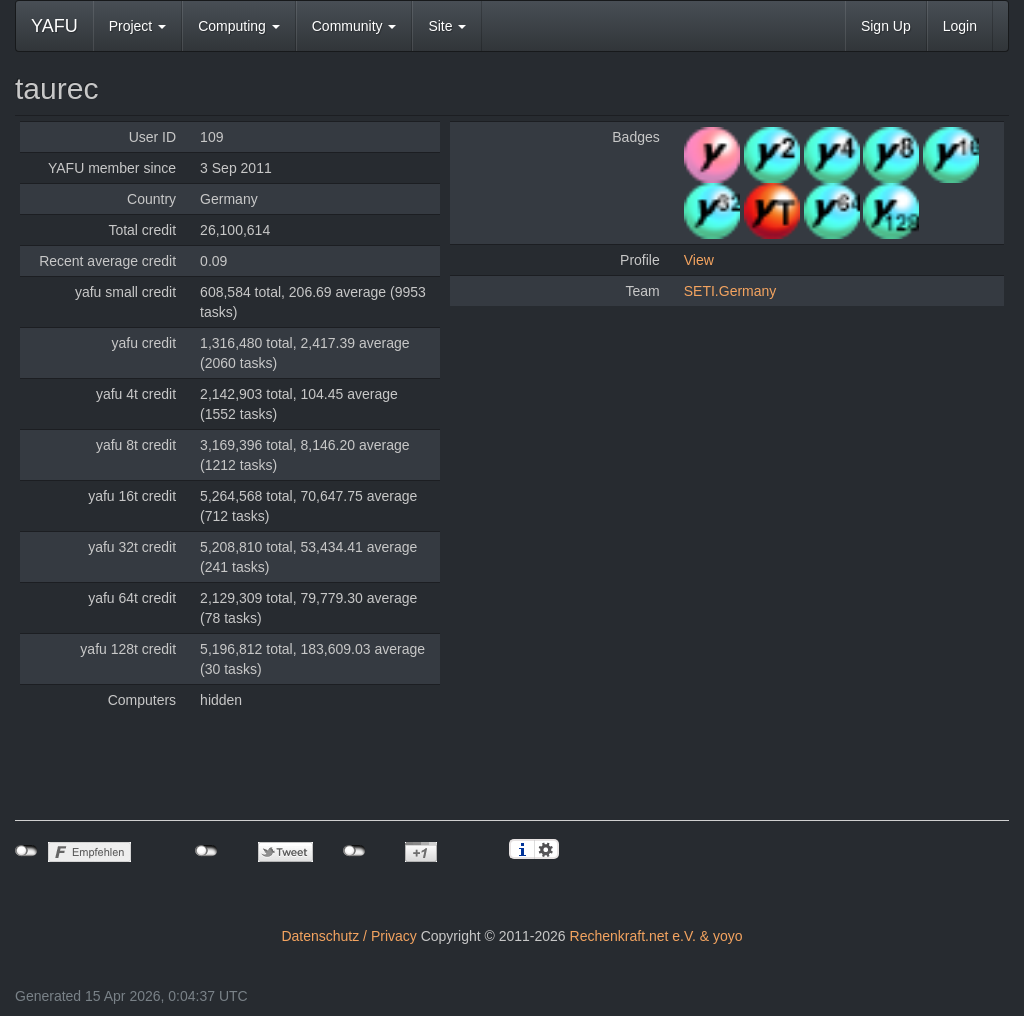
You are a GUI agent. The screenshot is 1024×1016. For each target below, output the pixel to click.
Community (354, 26)
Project (137, 26)
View (699, 260)
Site (447, 26)
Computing (239, 26)
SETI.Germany (730, 291)
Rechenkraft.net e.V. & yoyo (656, 936)
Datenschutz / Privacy (348, 936)
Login (960, 26)
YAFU (54, 26)
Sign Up (886, 26)
